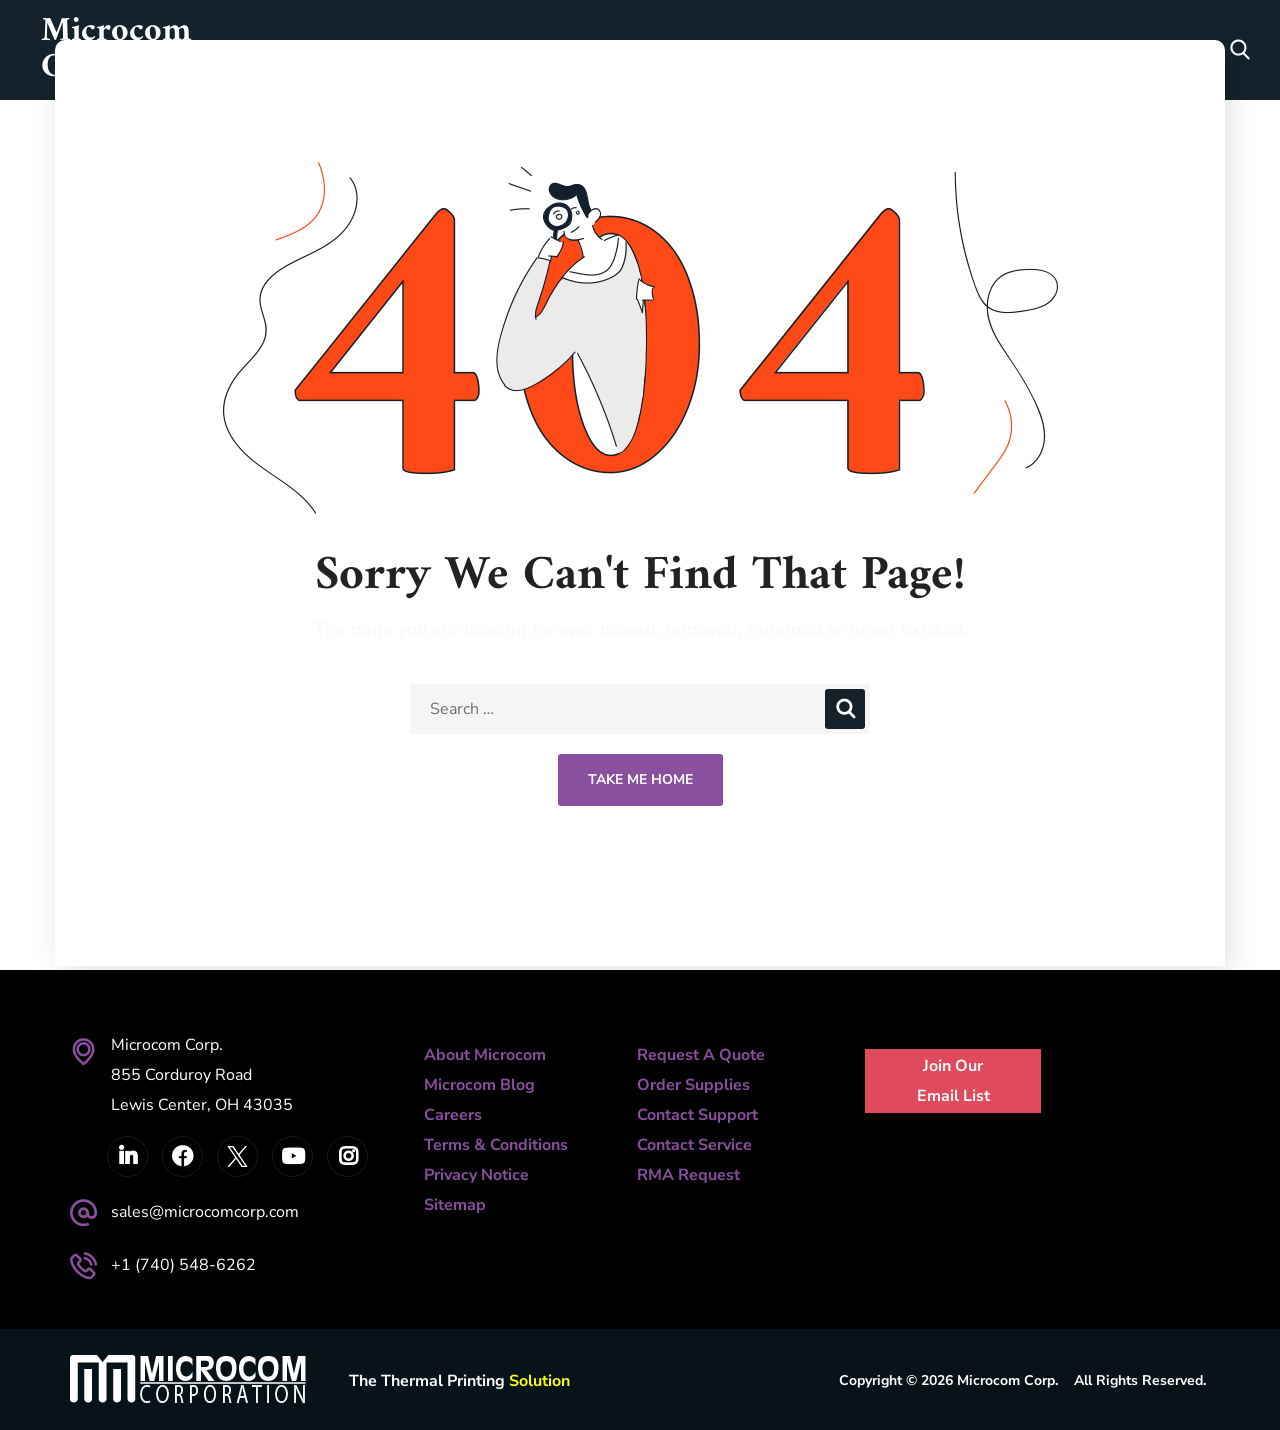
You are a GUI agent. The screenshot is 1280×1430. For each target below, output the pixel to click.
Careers (453, 1115)
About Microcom (485, 1055)
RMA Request (688, 1175)
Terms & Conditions (496, 1145)
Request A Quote (701, 1055)
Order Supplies (693, 1085)
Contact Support (697, 1115)
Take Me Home (640, 779)
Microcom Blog (479, 1085)
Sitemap (455, 1205)
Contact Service (694, 1145)
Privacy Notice (476, 1175)
